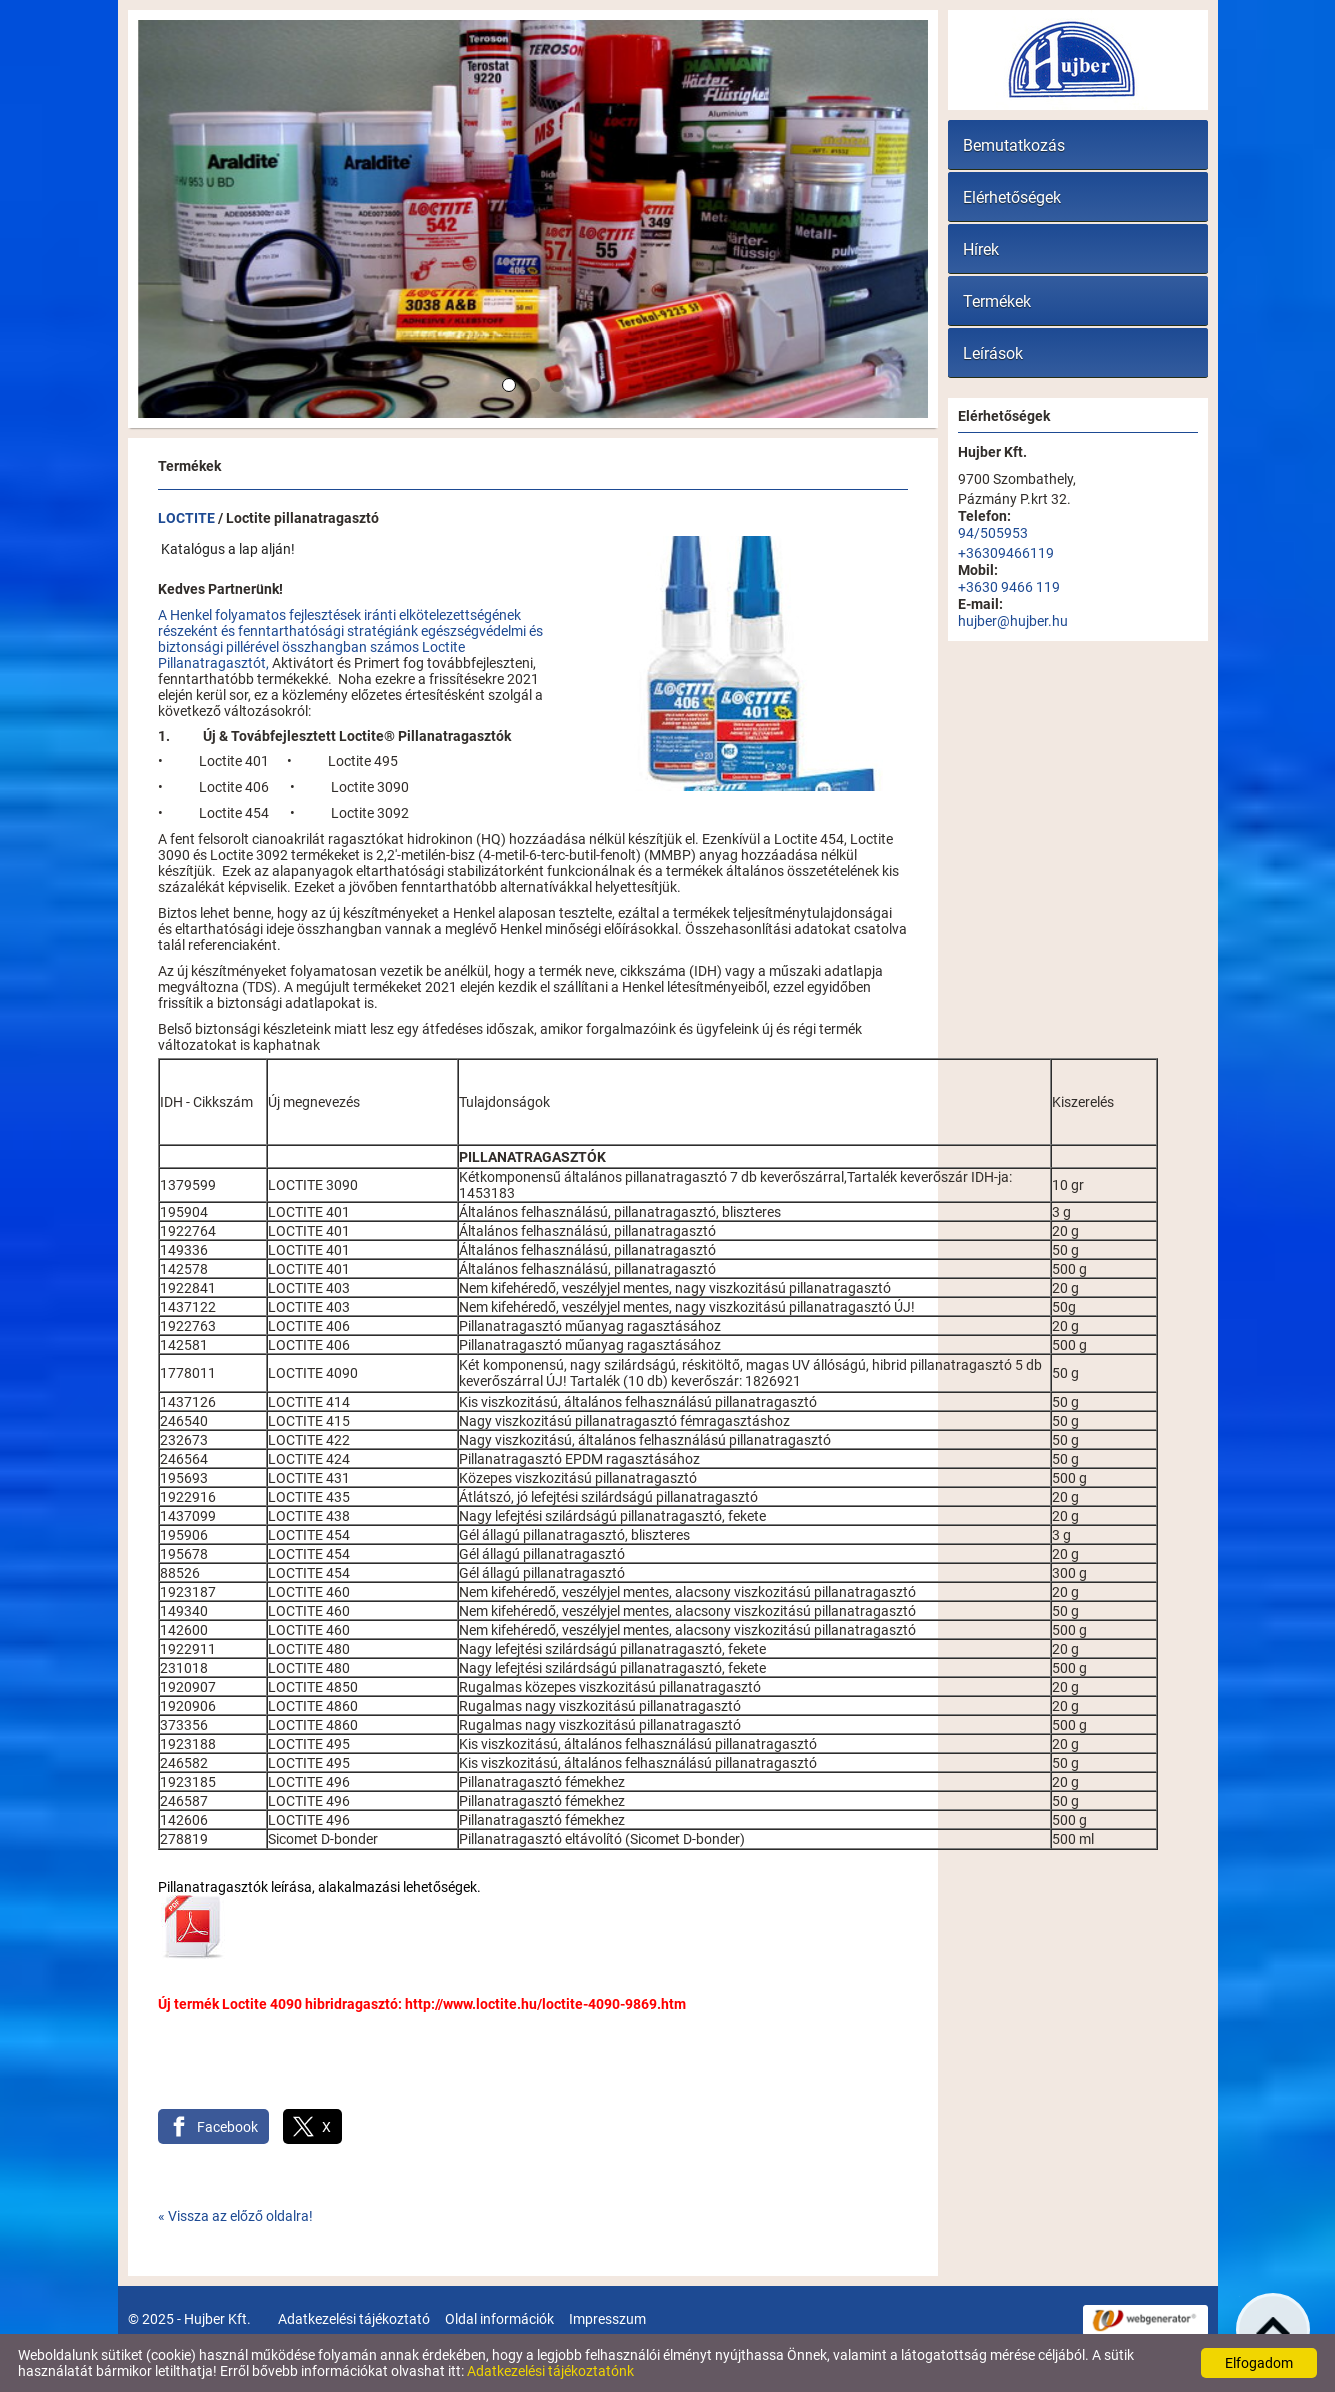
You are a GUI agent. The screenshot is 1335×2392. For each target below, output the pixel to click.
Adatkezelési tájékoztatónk (550, 2371)
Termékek (997, 301)
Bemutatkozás (1014, 145)
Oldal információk (499, 2319)
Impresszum (607, 2319)
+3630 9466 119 (1009, 587)
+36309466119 (1006, 553)
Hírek (981, 249)
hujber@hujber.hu (1013, 621)
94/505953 (993, 533)
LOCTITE (186, 518)
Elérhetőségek (1012, 197)
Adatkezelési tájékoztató (354, 2319)
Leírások (993, 353)
